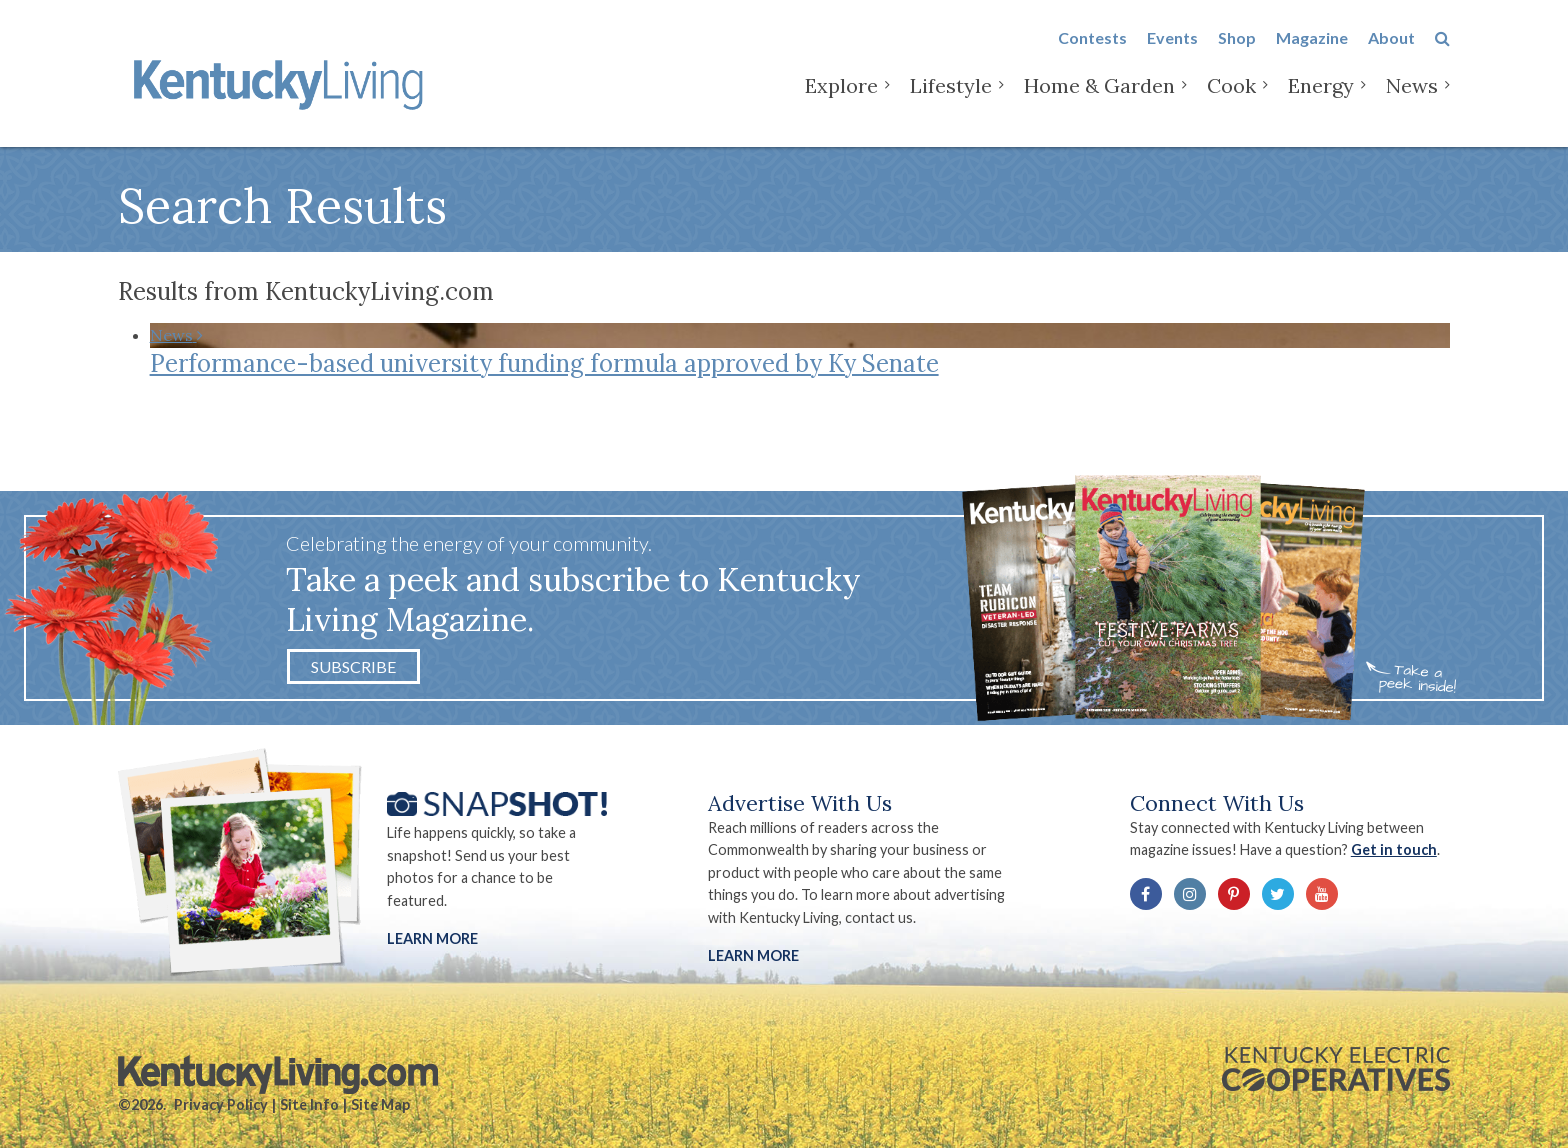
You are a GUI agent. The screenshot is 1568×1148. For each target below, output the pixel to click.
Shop (1237, 51)
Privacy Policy (221, 1104)
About (1391, 51)
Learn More (432, 938)
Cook (1231, 99)
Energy (1321, 99)
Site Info (309, 1104)
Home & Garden (1099, 99)
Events (1172, 51)
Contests (1092, 51)
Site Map (380, 1104)
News (1412, 99)
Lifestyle (951, 99)
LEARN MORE (753, 955)
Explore (841, 99)
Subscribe (353, 666)
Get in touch (1394, 849)
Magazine (1312, 51)
